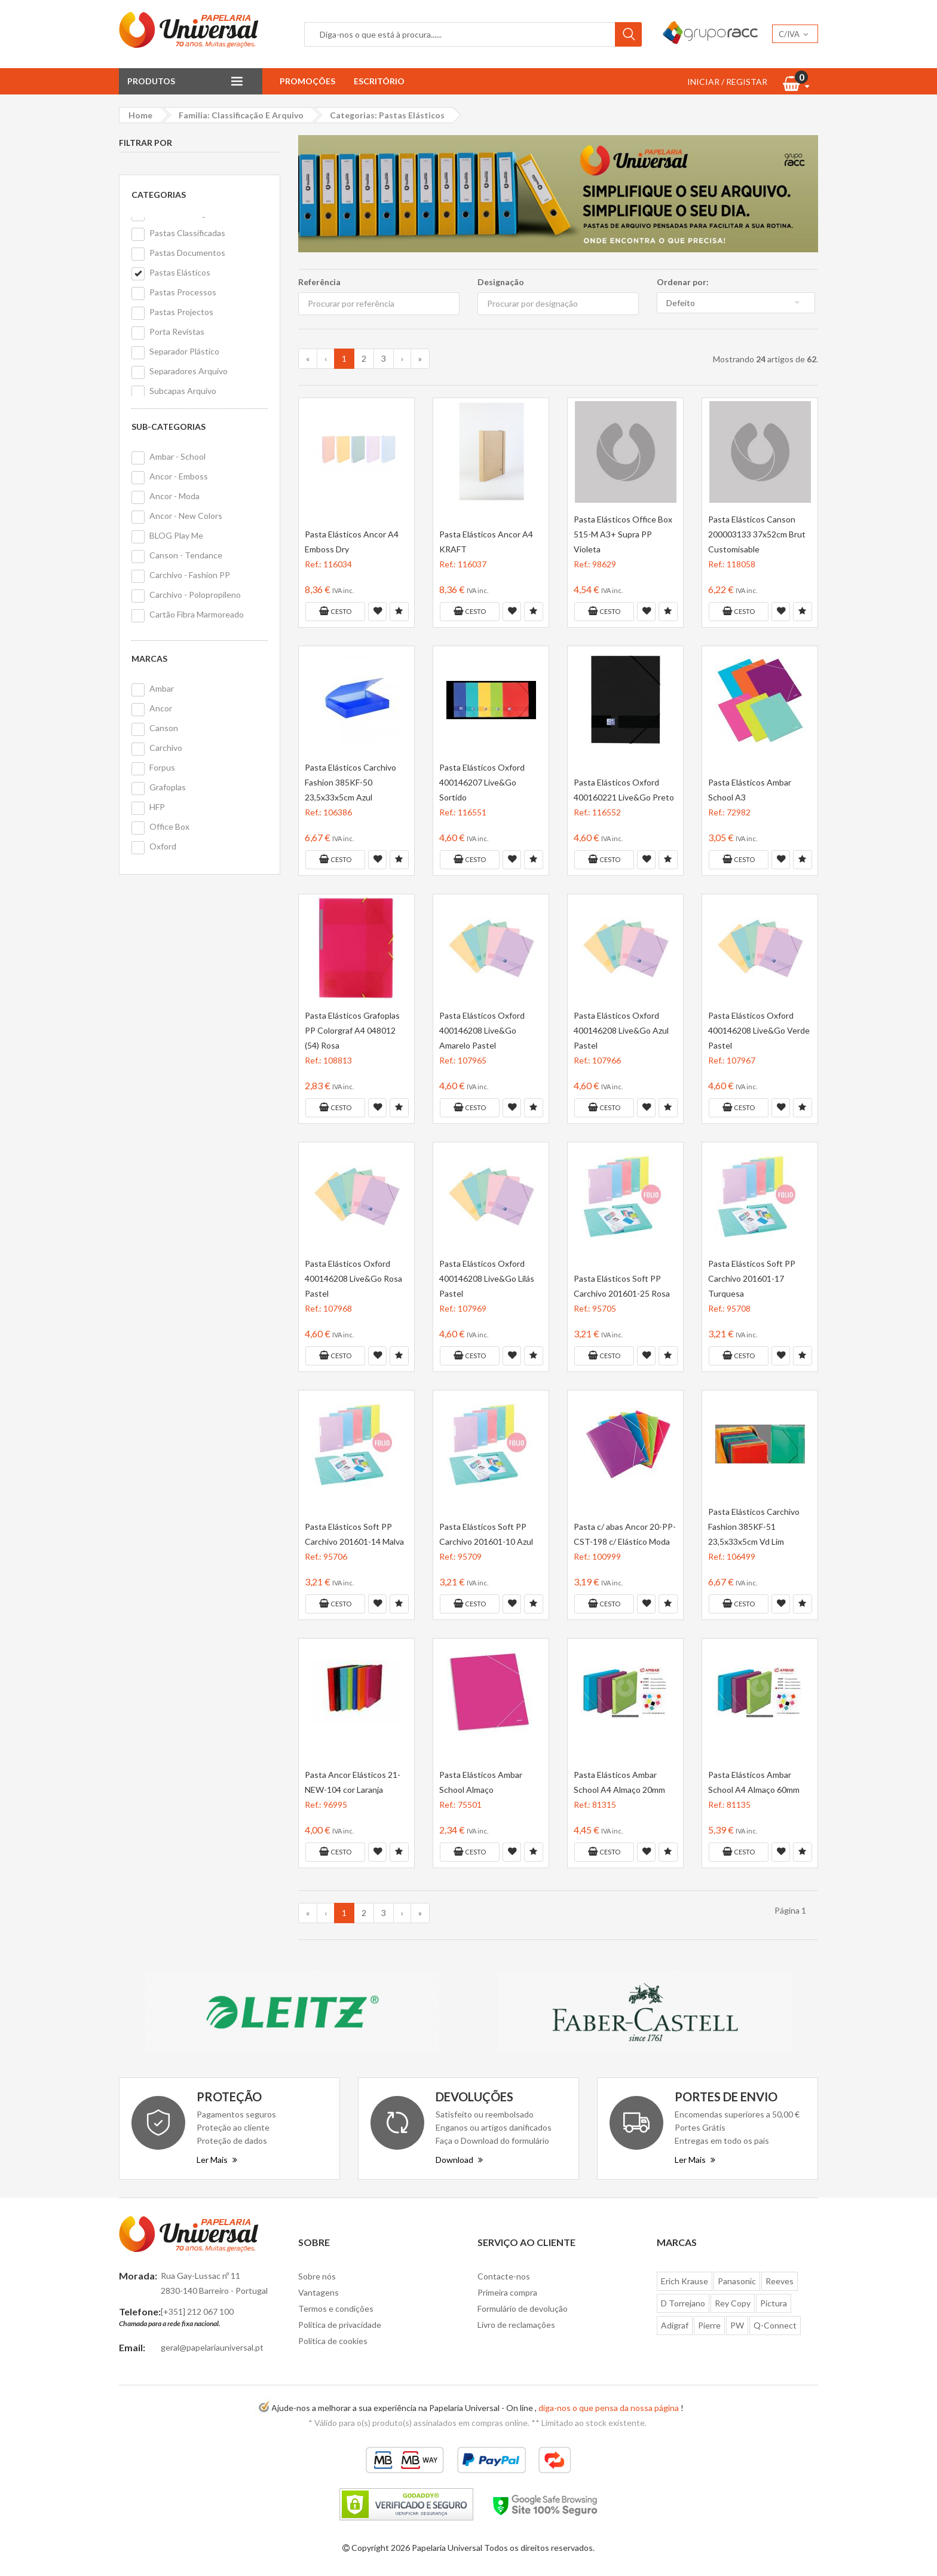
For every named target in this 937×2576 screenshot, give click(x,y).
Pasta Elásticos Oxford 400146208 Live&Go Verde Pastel (759, 1030)
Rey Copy (733, 2303)
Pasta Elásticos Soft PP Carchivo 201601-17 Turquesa (751, 1278)
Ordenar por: (683, 282)
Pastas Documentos (187, 252)
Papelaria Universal (447, 2548)
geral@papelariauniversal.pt (212, 2347)
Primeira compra (507, 2292)
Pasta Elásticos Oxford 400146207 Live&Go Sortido (482, 782)
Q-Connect (775, 2325)
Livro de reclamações (516, 2325)
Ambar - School (177, 456)
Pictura (773, 2303)
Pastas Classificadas (187, 233)
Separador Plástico (184, 351)
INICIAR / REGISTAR (727, 82)
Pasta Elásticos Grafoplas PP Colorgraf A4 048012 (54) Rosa (352, 1030)
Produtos (151, 81)
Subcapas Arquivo (182, 391)
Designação (500, 282)
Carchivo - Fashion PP (189, 575)
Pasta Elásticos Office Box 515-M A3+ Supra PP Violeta (623, 534)
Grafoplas (167, 787)
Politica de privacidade (339, 2325)
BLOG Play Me (176, 535)
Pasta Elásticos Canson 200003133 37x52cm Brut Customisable (757, 534)
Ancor (160, 708)
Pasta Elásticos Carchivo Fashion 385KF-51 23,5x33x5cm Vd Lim (754, 1527)
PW (737, 2325)
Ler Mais (217, 2160)
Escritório (379, 81)
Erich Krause (684, 2281)
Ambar (161, 688)
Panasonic (737, 2281)
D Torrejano (683, 2303)
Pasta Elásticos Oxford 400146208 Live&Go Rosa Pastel (353, 1278)
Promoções (307, 81)
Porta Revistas (176, 331)
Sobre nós (317, 2276)
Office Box (169, 826)
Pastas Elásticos (179, 272)
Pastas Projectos (181, 312)
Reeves (779, 2281)
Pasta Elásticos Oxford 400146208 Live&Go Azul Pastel (621, 1030)
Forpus (162, 767)
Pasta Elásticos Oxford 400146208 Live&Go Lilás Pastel (486, 1278)
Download (459, 2160)
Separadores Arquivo (188, 371)
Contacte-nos (503, 2276)
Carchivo (165, 747)
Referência (319, 282)
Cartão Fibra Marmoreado (196, 614)
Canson (163, 728)
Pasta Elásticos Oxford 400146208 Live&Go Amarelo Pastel (482, 1030)
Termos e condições (335, 2308)
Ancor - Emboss (178, 476)
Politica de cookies (333, 2341)
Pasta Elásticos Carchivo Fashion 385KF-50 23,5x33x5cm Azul (350, 782)
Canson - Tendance (185, 555)
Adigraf (674, 2325)
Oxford (162, 846)
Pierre (709, 2325)
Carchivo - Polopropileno (195, 594)
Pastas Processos (182, 292)
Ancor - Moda (174, 496)
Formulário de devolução (522, 2308)
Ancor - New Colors (185, 516)
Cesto (335, 611)
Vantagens (318, 2292)
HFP (157, 807)
